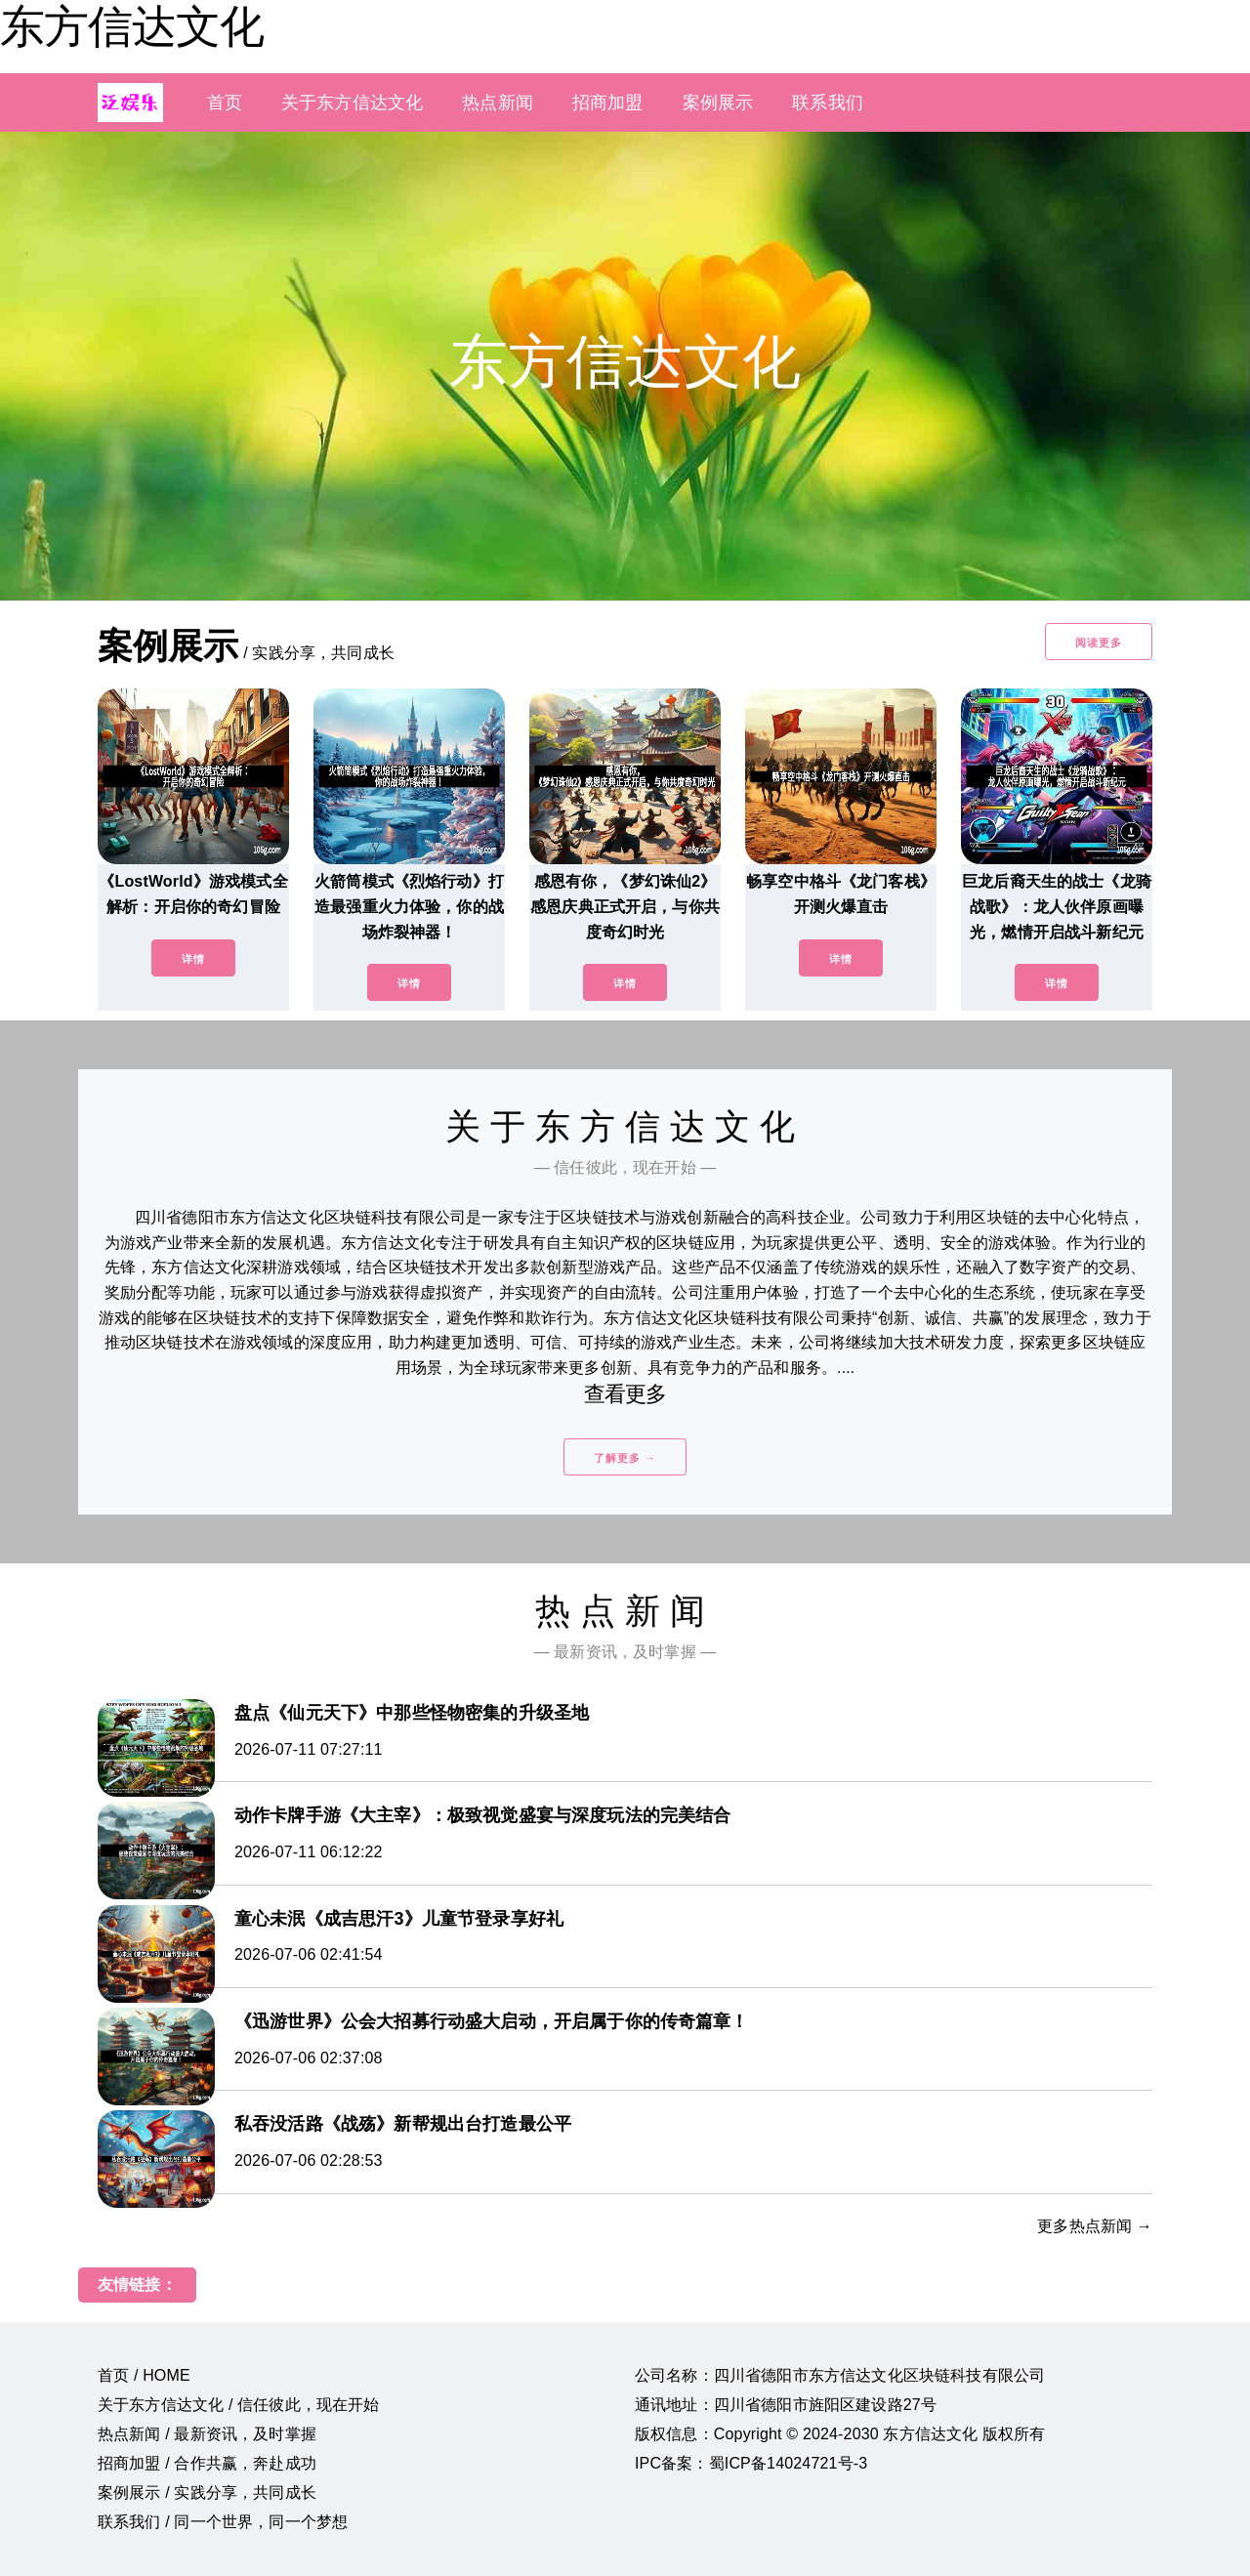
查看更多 (625, 1394)
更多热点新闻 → (1094, 2226)
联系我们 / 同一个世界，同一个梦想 (223, 2522)
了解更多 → (625, 1458)
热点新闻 (497, 102)
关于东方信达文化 (352, 102)
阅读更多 (1098, 642)
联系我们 (827, 102)
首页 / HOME (144, 2375)
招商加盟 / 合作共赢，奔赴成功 (207, 2463)
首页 (224, 102)
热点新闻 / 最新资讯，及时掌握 (207, 2434)
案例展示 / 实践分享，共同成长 (207, 2492)
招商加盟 (608, 102)
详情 (193, 959)
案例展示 (718, 102)
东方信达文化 (132, 26)
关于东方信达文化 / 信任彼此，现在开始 (239, 2404)
